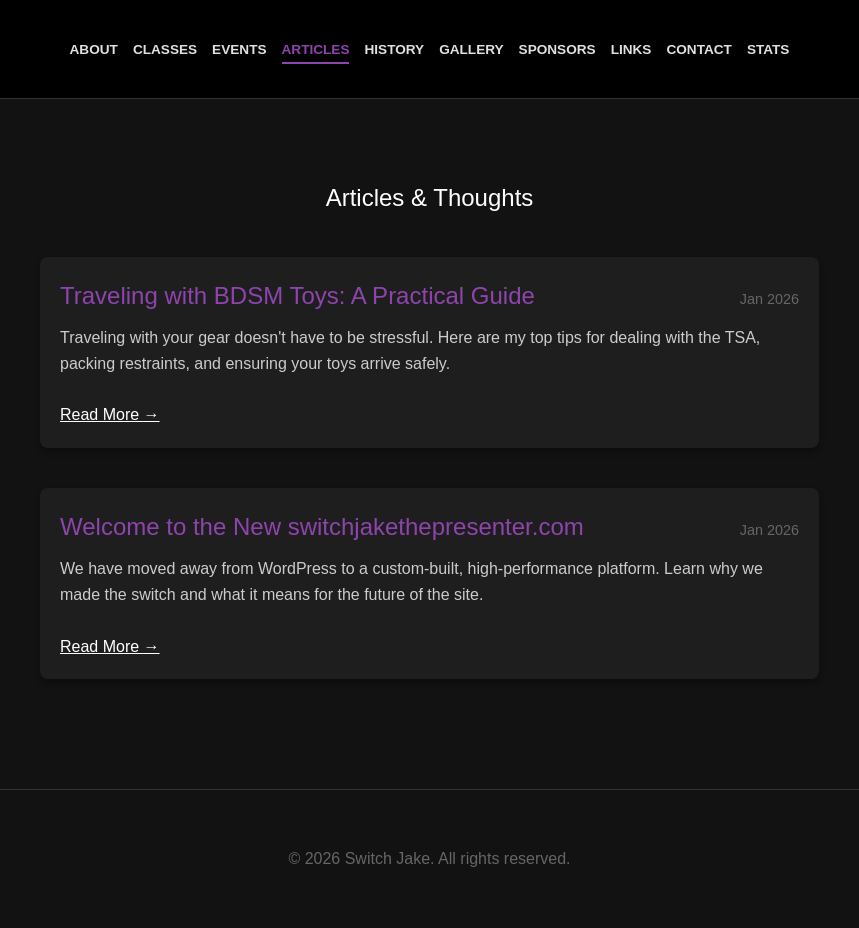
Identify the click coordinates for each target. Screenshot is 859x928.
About (94, 49)
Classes (165, 49)
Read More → (110, 414)
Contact (698, 49)
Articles (316, 49)
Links (631, 49)
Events (239, 49)
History (394, 49)
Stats (768, 49)
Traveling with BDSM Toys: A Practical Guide (297, 295)
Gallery (471, 49)
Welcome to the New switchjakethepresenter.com (322, 526)
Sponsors (557, 49)
